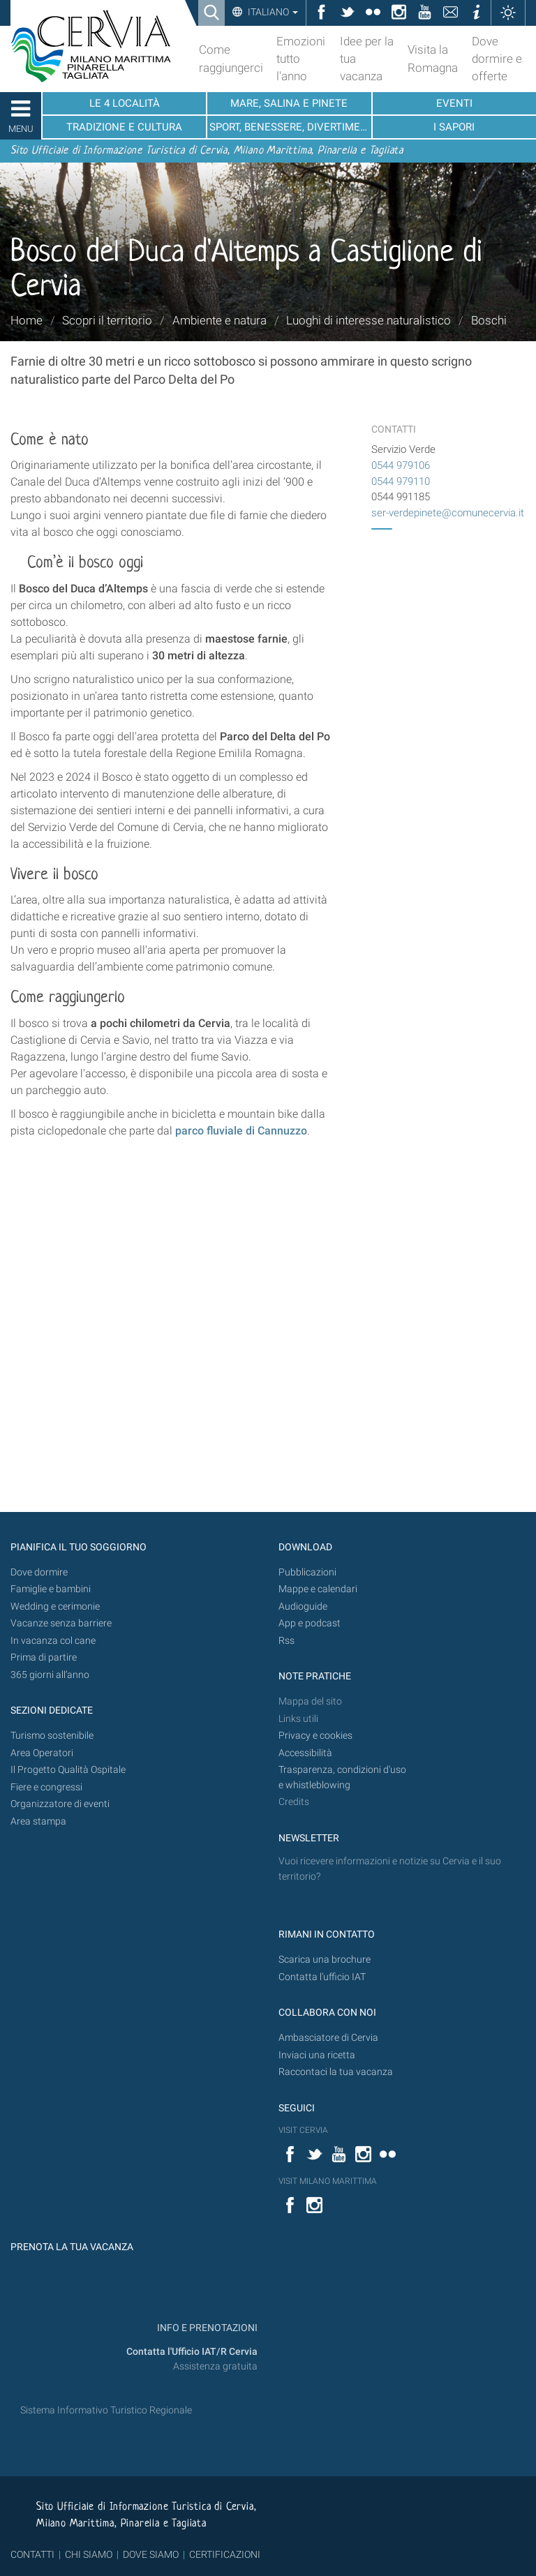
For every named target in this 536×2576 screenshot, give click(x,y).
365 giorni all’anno (49, 1675)
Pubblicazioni (307, 1572)
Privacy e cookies (315, 1736)
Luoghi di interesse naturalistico (368, 320)
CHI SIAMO (88, 2554)
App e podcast (309, 1623)
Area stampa (38, 1821)
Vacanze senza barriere (61, 1623)
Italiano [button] (272, 11)
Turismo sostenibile (52, 1736)
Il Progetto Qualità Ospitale (68, 1770)
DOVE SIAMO (150, 2554)
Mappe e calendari (317, 1589)
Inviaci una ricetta (316, 2055)
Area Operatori (41, 1753)
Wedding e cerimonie (55, 1606)
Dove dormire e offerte (497, 58)
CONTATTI (32, 2554)
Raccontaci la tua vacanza (335, 2072)
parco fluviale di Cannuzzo (241, 1130)
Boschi (489, 320)
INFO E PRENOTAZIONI (206, 2328)
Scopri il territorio (107, 320)
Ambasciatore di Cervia (328, 2038)
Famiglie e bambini (50, 1589)
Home (26, 320)
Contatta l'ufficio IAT (322, 1977)
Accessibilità (305, 1753)
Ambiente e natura (219, 320)
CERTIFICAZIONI (224, 2554)
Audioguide (302, 1606)
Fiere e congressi (46, 1787)
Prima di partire (43, 1657)
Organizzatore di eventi (60, 1804)
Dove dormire (39, 1572)
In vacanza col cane (53, 1641)
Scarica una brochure (324, 1959)
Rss (286, 1641)
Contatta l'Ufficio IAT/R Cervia (192, 2352)
